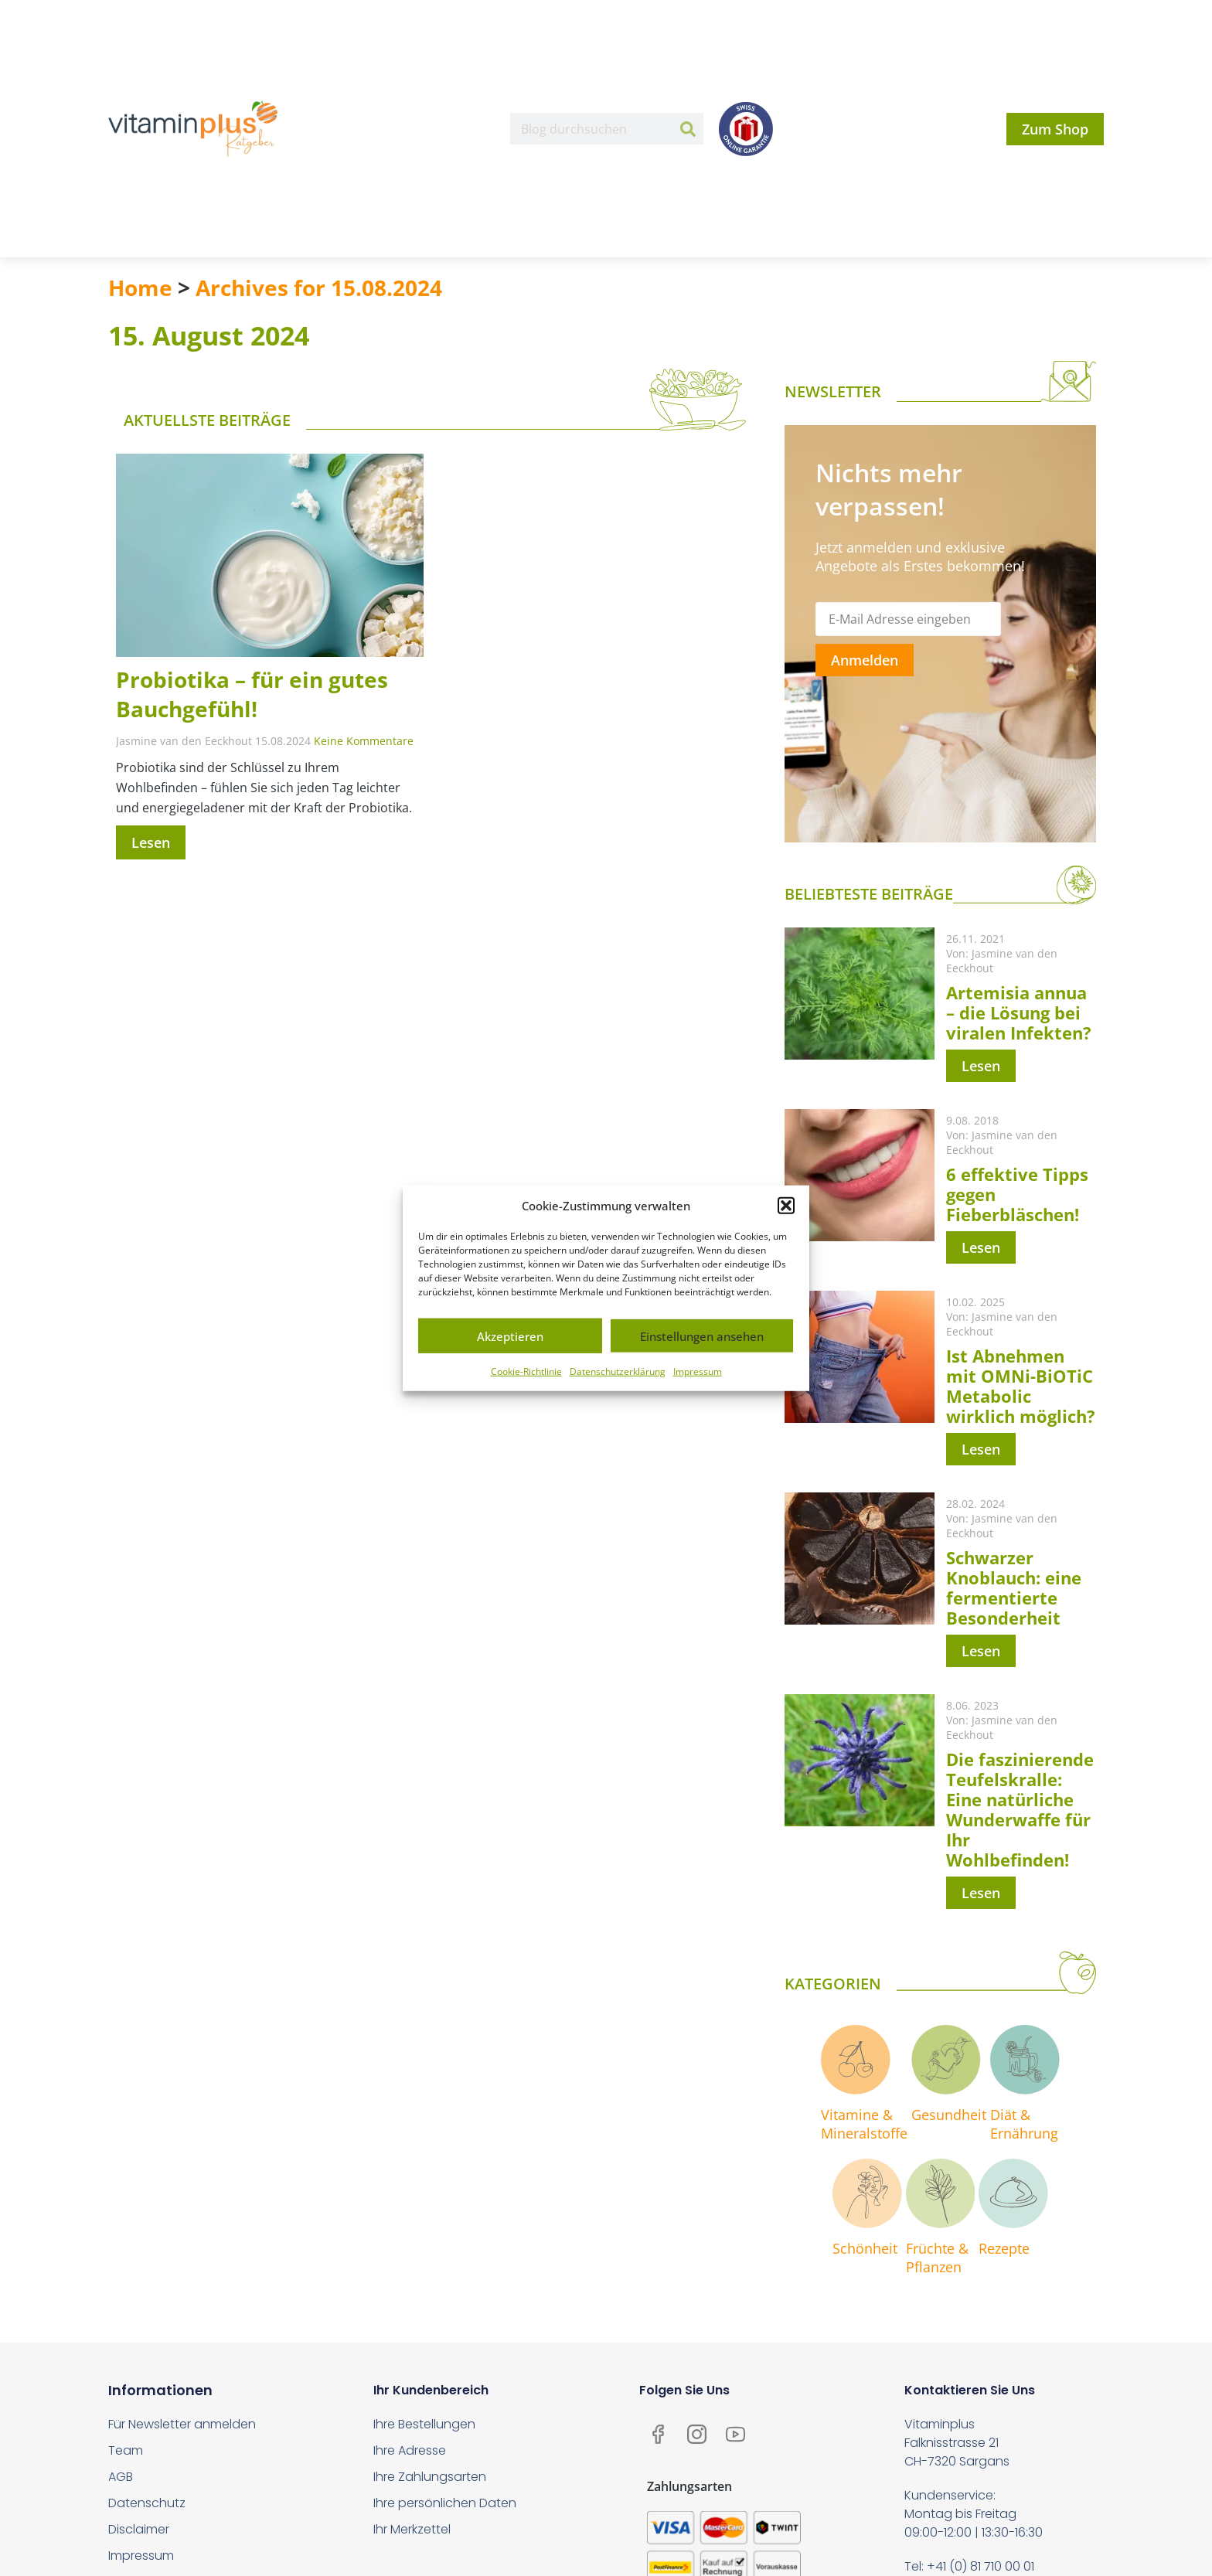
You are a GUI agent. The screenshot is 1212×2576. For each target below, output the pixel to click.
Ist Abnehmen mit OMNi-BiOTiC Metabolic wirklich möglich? (1020, 1386)
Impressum (697, 1371)
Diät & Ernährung (1024, 2123)
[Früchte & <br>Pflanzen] (940, 2193)
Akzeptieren (510, 1335)
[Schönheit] (867, 2193)
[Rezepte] (1014, 2193)
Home (140, 287)
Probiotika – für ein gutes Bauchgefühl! (252, 694)
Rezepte (1004, 2248)
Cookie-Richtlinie (526, 1371)
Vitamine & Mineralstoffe (864, 2123)
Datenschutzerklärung (618, 1371)
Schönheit (864, 2248)
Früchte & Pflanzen (937, 2257)
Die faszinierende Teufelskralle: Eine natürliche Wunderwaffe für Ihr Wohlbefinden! (1020, 1809)
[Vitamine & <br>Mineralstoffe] (855, 2059)
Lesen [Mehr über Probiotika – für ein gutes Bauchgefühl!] (150, 842)
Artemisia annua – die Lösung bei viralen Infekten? (1018, 1012)
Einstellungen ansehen (702, 1335)
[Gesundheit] (946, 2059)
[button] (786, 1205)
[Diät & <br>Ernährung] (1025, 2059)
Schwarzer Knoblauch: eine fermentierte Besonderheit (1013, 1587)
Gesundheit (948, 2114)
